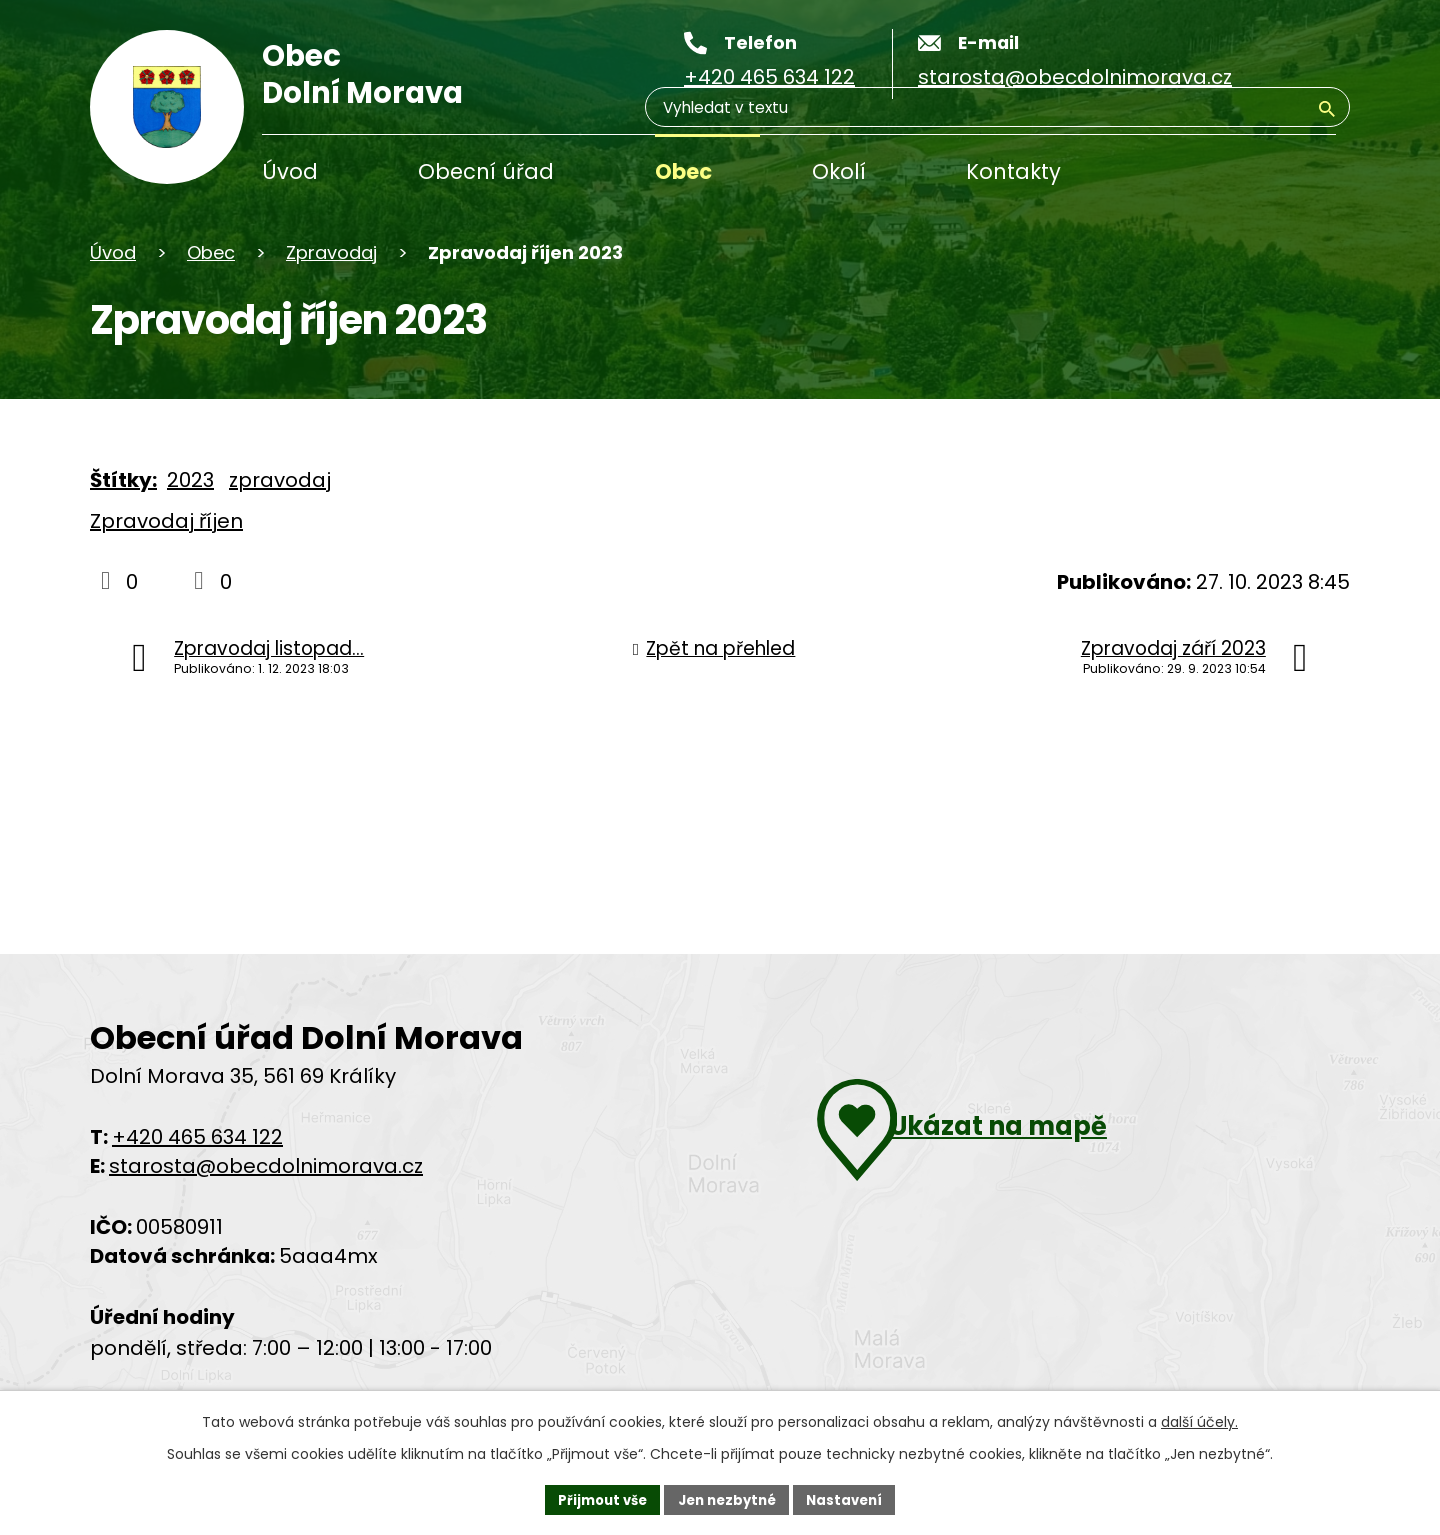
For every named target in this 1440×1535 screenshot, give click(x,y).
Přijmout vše (595, 1498)
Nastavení (852, 1498)
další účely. (1199, 1419)
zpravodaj (280, 480)
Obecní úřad (486, 171)
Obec (683, 171)
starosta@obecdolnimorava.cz (266, 1166)
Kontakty (1013, 171)
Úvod (290, 171)
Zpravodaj (331, 252)
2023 (190, 480)
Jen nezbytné (727, 1498)
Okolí (839, 171)
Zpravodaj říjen (166, 521)
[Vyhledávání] (1240, 174)
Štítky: (123, 480)
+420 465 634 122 (197, 1137)
